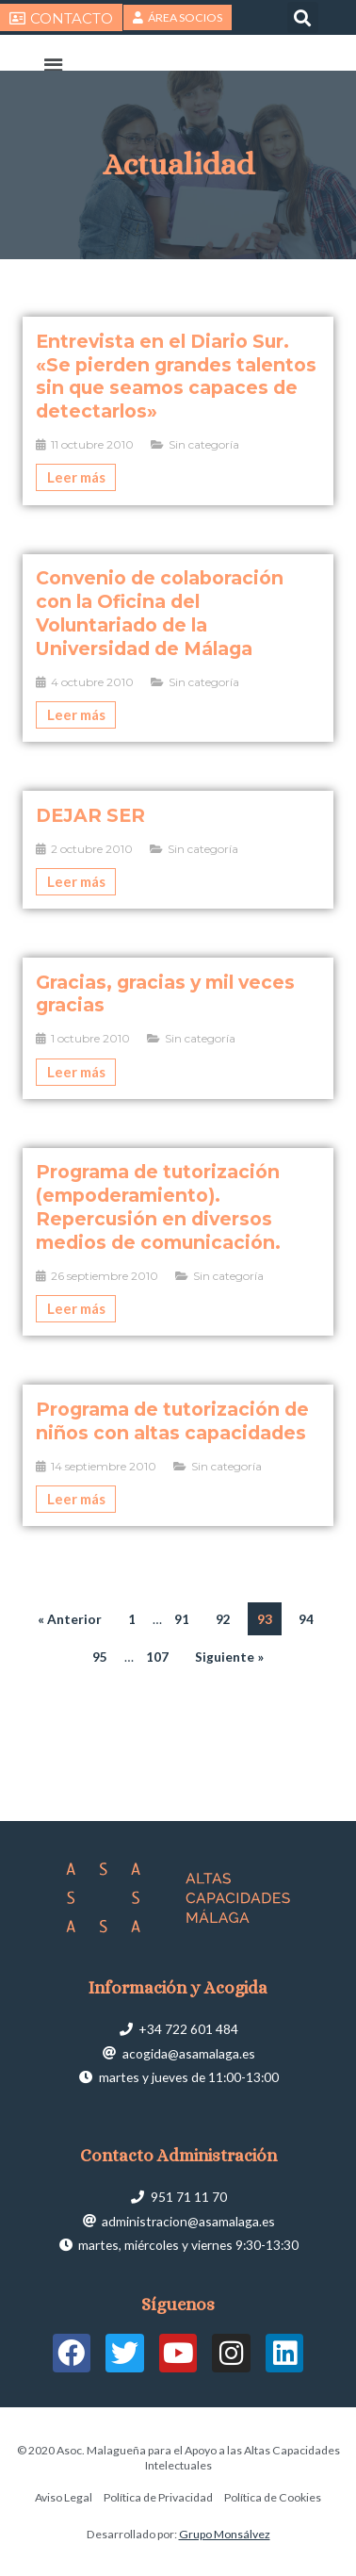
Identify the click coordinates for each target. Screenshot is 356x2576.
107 (157, 1657)
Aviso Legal (63, 2497)
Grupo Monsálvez (224, 2534)
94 (306, 1619)
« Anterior (70, 1619)
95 (99, 1657)
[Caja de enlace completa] (178, 411)
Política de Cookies (272, 2497)
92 (223, 1619)
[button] (302, 17)
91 (181, 1619)
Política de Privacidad (158, 2497)
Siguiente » (229, 1657)
